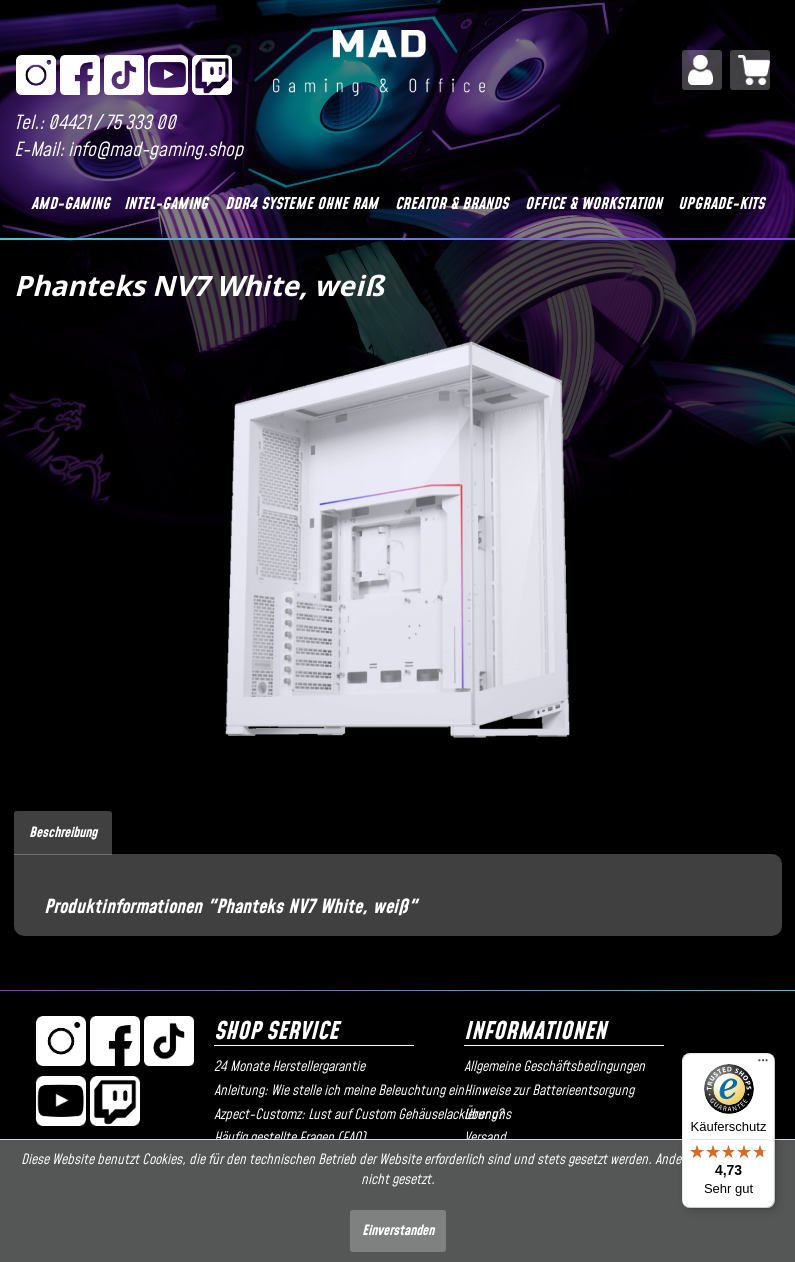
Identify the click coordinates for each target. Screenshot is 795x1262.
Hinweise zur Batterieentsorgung (549, 1091)
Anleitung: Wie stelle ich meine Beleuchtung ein (334, 1091)
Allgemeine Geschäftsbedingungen (554, 1067)
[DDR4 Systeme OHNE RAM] (301, 204)
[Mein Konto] (702, 70)
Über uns (487, 1115)
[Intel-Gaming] (166, 204)
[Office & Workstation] (593, 204)
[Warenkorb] (750, 70)
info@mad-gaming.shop (155, 150)
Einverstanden (398, 1231)
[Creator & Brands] (451, 204)
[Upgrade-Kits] (721, 204)
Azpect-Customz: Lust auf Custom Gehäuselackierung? (334, 1115)
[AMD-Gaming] (71, 204)
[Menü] (763, 1065)
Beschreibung (63, 833)
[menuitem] (702, 70)
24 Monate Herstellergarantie (289, 1067)
